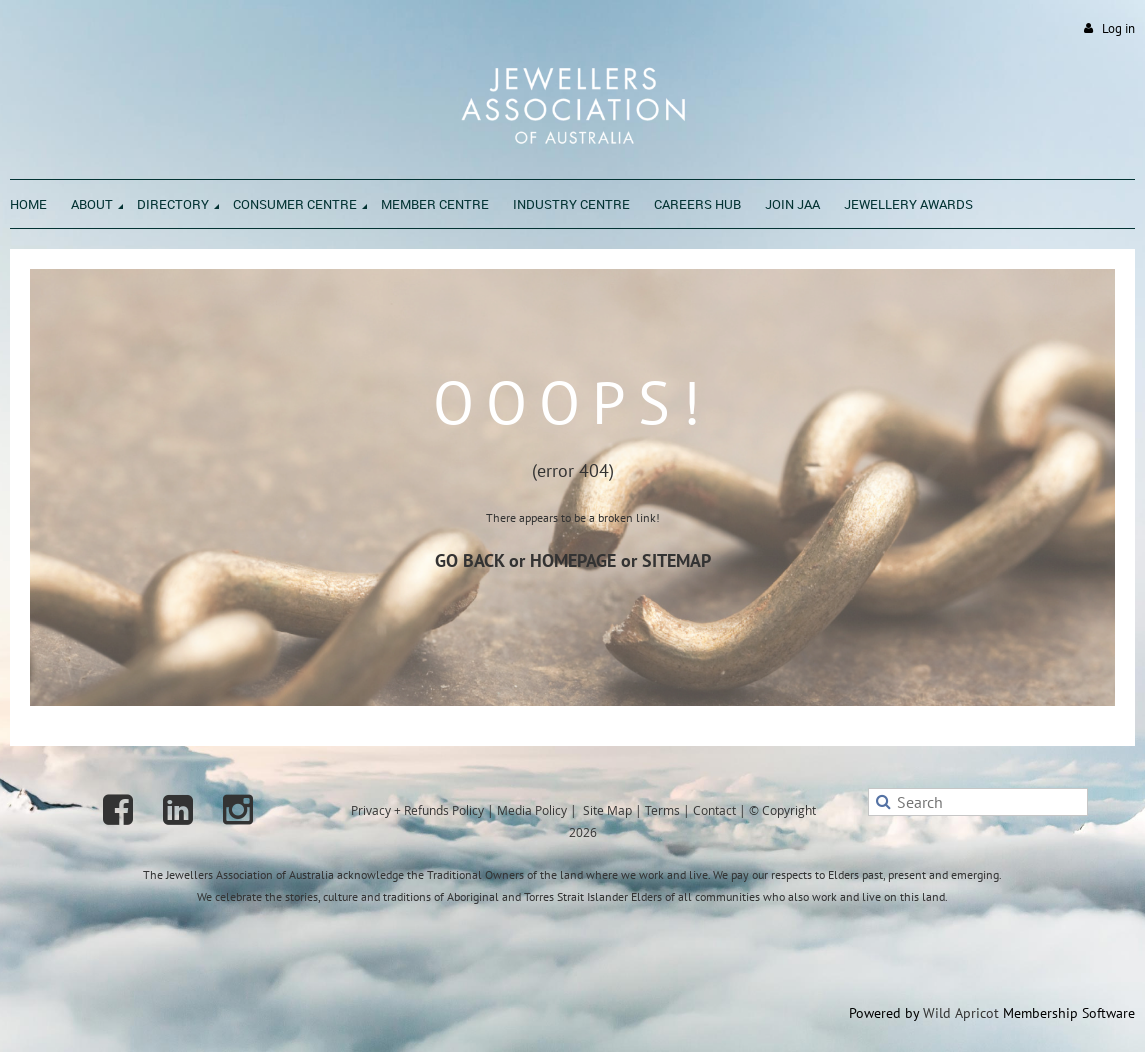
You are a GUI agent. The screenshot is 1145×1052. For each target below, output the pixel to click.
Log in (1118, 28)
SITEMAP (676, 560)
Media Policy (532, 810)
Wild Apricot (961, 1013)
